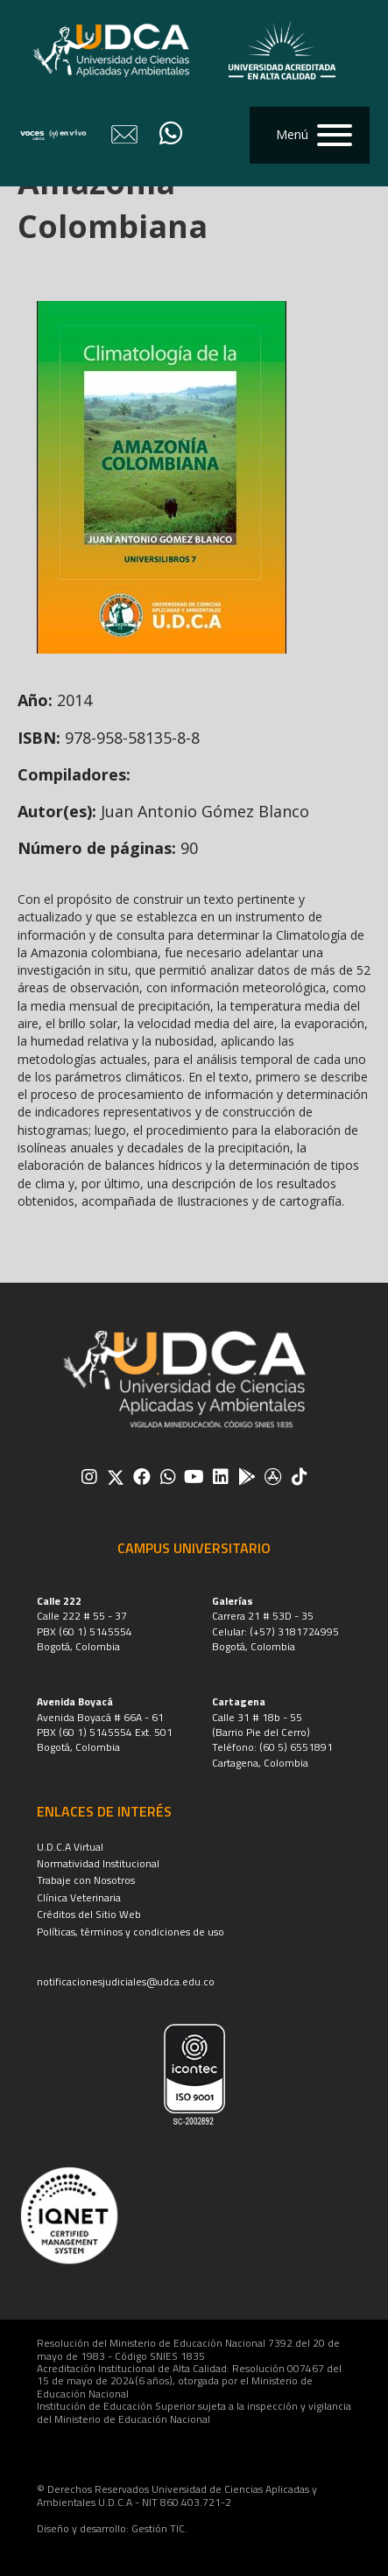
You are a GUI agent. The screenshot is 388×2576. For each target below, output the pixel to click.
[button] (310, 135)
